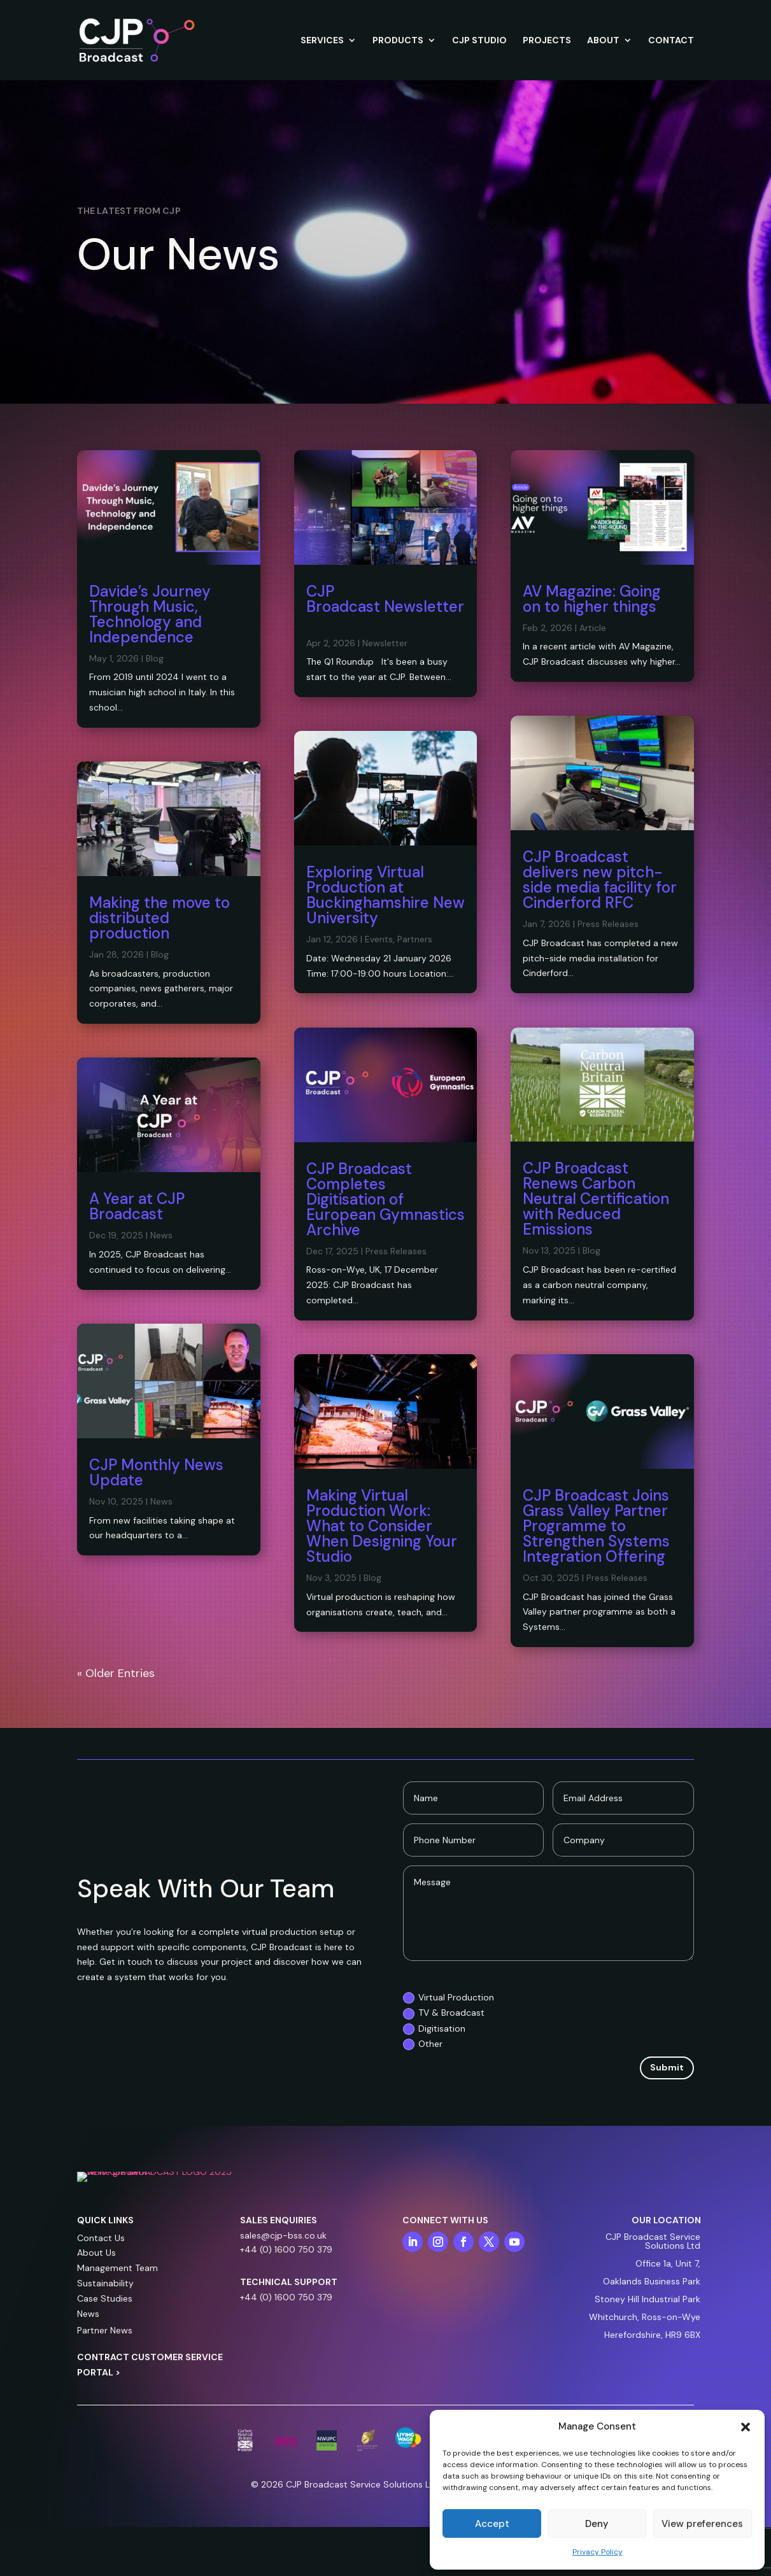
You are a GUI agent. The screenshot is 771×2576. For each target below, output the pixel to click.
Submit (667, 2067)
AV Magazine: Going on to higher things (592, 598)
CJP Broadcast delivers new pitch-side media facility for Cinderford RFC (600, 879)
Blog (155, 658)
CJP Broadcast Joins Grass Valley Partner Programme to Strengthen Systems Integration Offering (596, 1525)
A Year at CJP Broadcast (137, 1206)
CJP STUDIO (479, 41)
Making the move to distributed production (159, 918)
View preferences (702, 2523)
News (161, 1235)
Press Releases (396, 1251)
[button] (745, 2427)
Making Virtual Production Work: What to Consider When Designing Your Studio (381, 1525)
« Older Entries (116, 1673)
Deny (597, 2523)
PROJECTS (547, 41)
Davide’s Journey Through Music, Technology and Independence (150, 614)
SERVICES (322, 41)
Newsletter (384, 643)
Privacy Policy (597, 2552)
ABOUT (603, 41)
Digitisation (434, 2029)
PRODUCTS (397, 41)
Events (379, 939)
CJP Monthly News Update (156, 1472)
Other (422, 2044)
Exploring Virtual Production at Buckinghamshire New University (385, 895)
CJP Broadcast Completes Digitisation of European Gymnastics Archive (385, 1199)
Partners (414, 939)
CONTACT (671, 41)
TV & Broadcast (444, 2013)
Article (592, 627)
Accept (492, 2523)
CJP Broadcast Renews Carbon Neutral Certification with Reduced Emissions (596, 1198)
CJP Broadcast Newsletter (385, 606)
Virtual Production (448, 1998)
